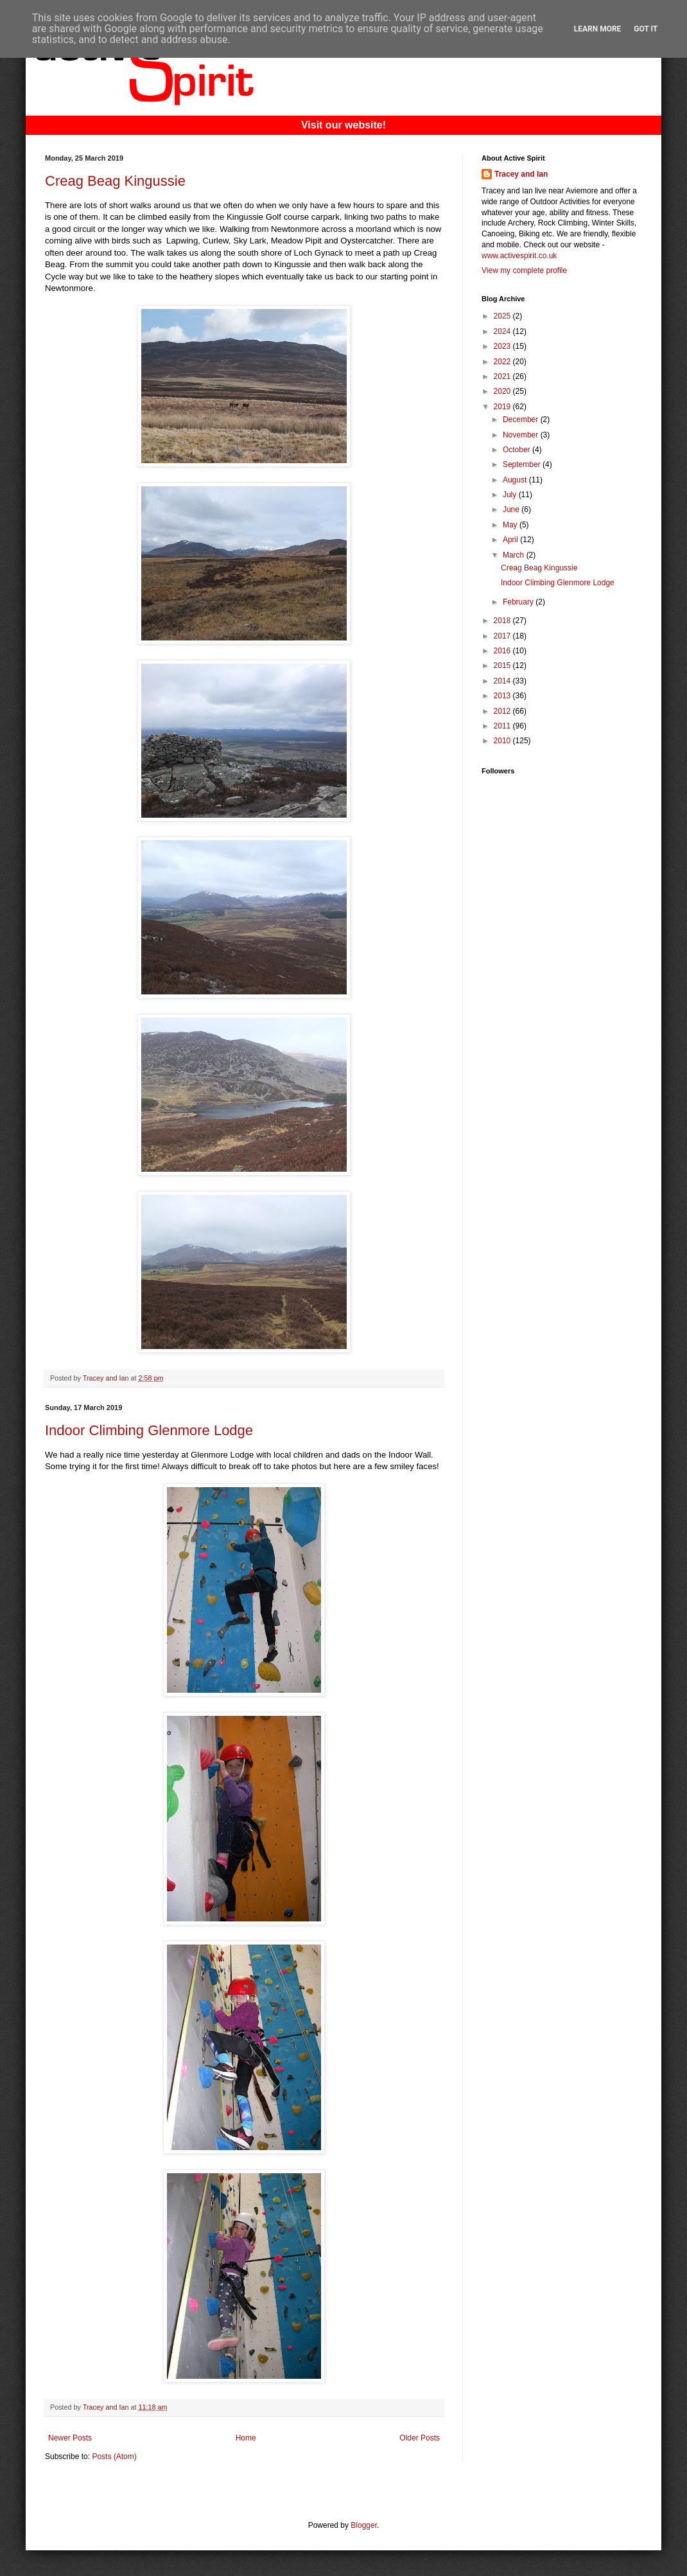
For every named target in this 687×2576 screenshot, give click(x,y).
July (511, 494)
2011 (503, 725)
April (511, 539)
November (522, 434)
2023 (503, 346)
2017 (503, 635)
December (522, 419)
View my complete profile (524, 270)
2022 (503, 361)
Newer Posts (70, 2437)
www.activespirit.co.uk (519, 255)
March (514, 555)
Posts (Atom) (114, 2456)
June (512, 509)
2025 (503, 316)
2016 (503, 650)
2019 (503, 406)
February (519, 601)
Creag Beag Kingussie (115, 181)
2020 (503, 391)
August (516, 479)
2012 (503, 711)
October (517, 449)
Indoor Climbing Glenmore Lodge (149, 1430)
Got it (645, 28)
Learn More (598, 28)
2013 (503, 695)
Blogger (364, 2525)
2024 (503, 331)
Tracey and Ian (521, 174)
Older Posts (419, 2437)
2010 (503, 740)
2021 (503, 376)
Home (246, 2437)
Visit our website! (343, 124)
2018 (503, 620)
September (523, 464)
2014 (503, 680)
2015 (503, 665)
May (511, 524)
